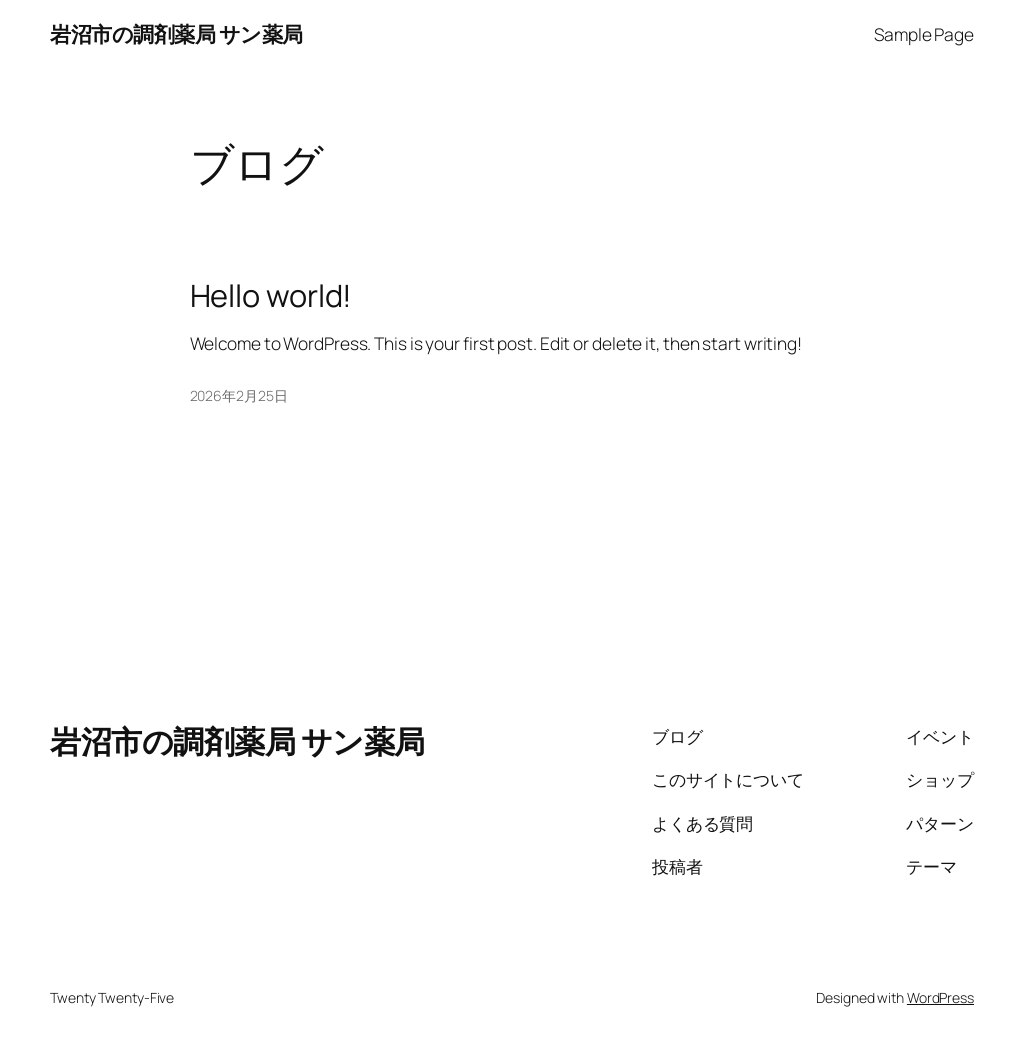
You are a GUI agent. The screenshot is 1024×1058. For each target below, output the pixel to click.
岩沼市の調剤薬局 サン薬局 (176, 34)
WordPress (940, 997)
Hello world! (271, 295)
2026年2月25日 (239, 395)
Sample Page (924, 34)
